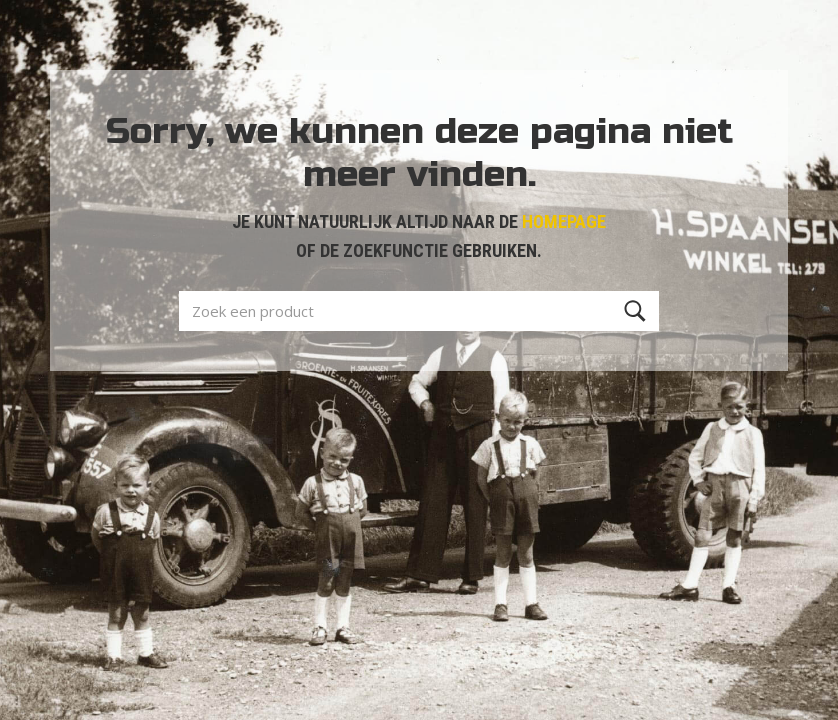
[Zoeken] (635, 311)
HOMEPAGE (564, 221)
